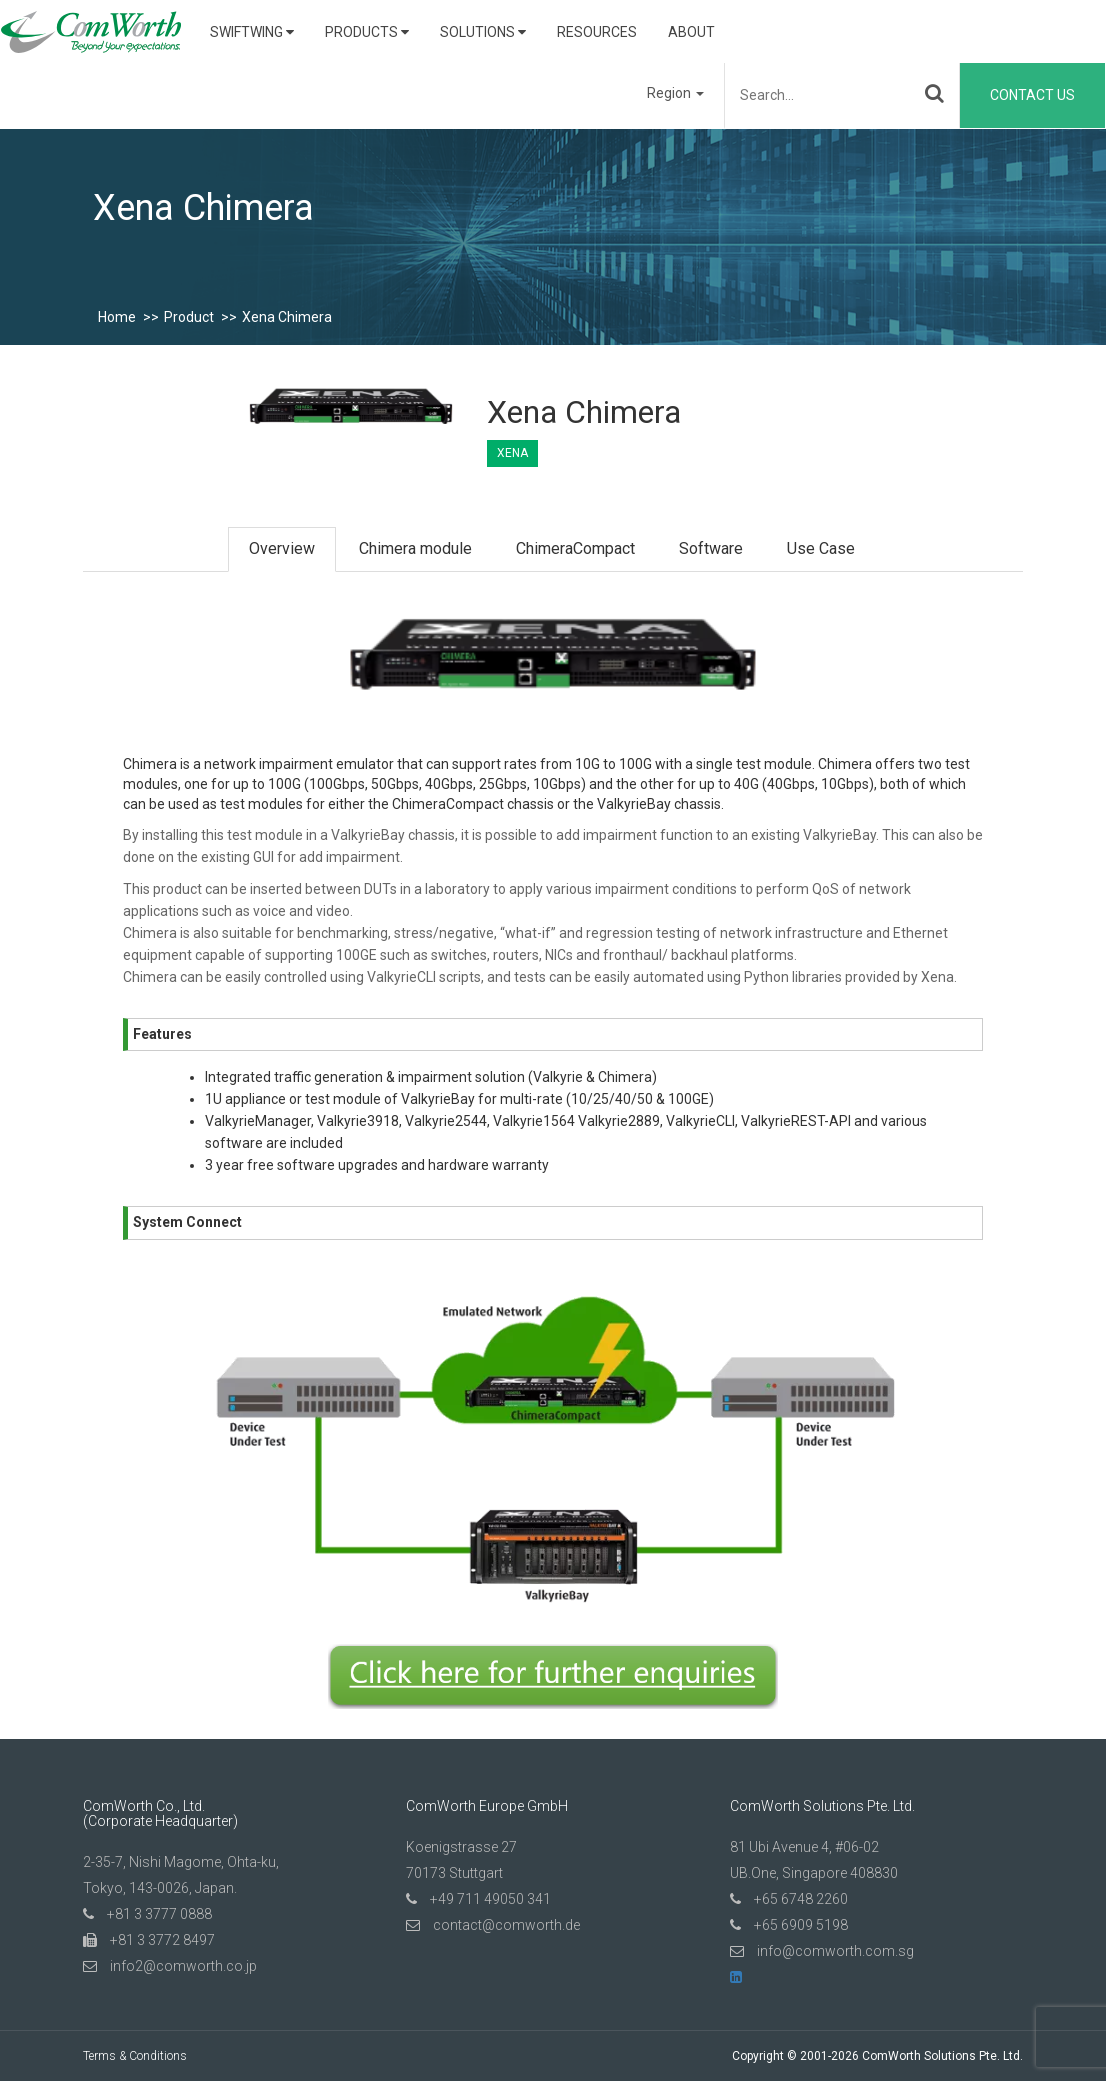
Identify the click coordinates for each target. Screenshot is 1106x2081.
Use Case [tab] (821, 548)
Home (117, 317)
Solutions (483, 32)
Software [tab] (711, 548)
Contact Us (1032, 95)
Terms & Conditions (135, 2056)
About (691, 32)
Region (675, 93)
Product (189, 317)
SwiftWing (252, 32)
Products (367, 32)
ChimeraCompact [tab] (575, 548)
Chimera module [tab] (415, 548)
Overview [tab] (282, 548)
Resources (597, 32)
